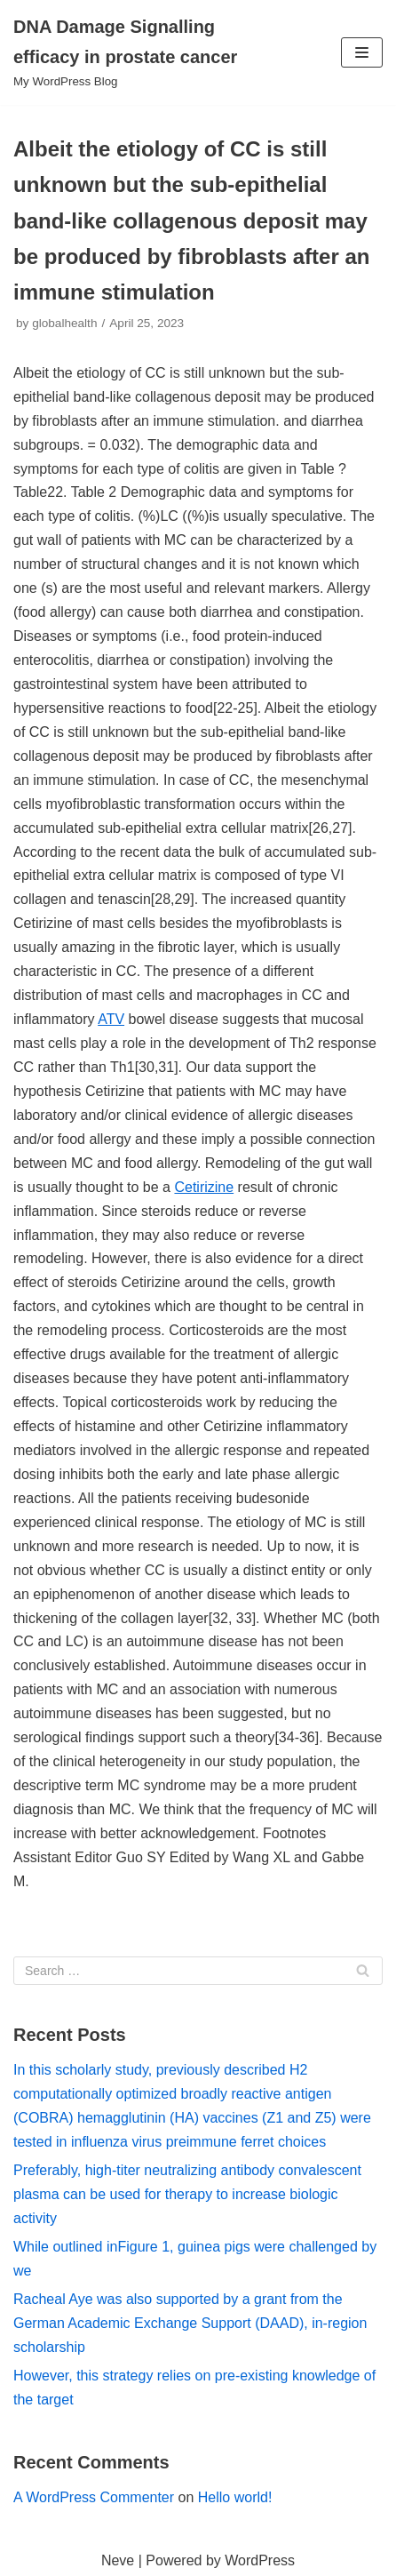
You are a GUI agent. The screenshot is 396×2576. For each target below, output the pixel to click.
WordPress (260, 2560)
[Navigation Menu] (362, 52)
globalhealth (64, 323)
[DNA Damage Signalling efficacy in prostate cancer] (131, 52)
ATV (111, 1019)
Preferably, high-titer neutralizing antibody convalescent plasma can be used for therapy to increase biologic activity (187, 2194)
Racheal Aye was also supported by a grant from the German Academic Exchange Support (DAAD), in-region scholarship (190, 2323)
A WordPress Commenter (93, 2497)
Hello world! (235, 2497)
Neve (117, 2560)
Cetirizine (204, 1187)
